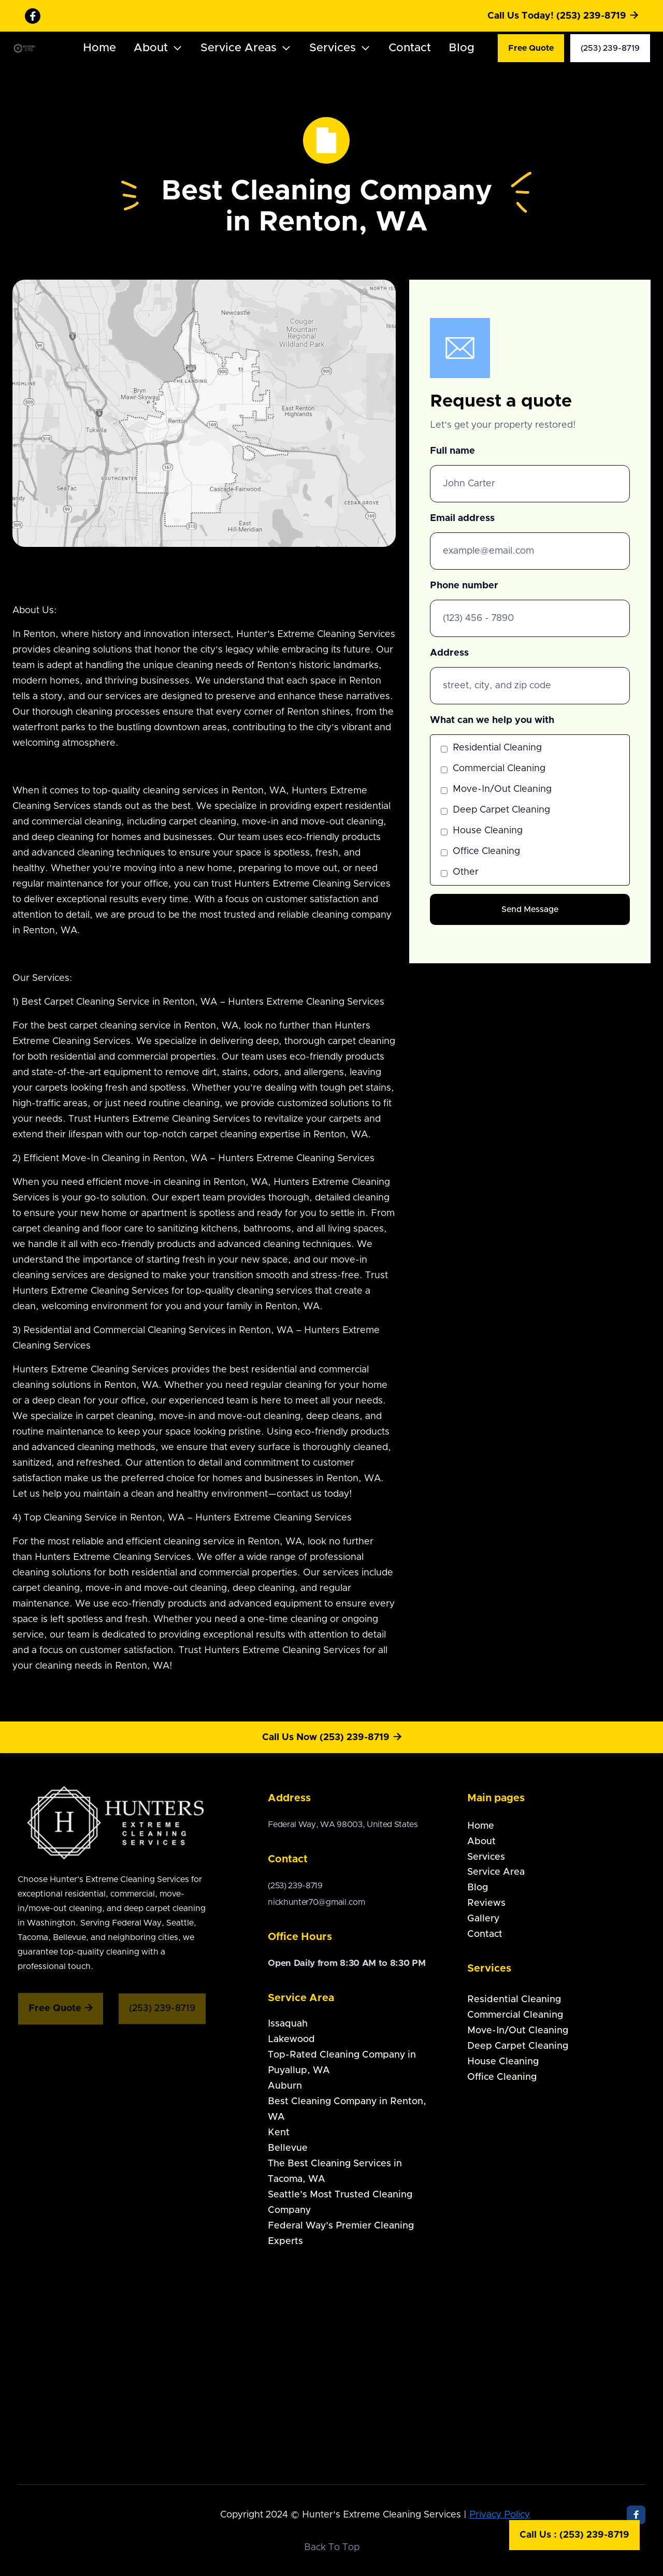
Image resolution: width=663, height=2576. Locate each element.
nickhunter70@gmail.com (316, 1902)
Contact (409, 48)
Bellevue (288, 2148)
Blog (461, 48)
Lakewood (291, 2039)
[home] (31, 48)
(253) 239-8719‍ (295, 1886)
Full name (452, 451)
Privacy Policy (499, 2515)
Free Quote (531, 48)
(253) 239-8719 (610, 48)
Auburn (285, 2086)
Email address (462, 518)
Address (449, 653)
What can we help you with (492, 720)
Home (99, 48)
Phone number (464, 585)
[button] (158, 48)
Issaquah (288, 2024)
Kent (279, 2132)
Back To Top (331, 2547)
